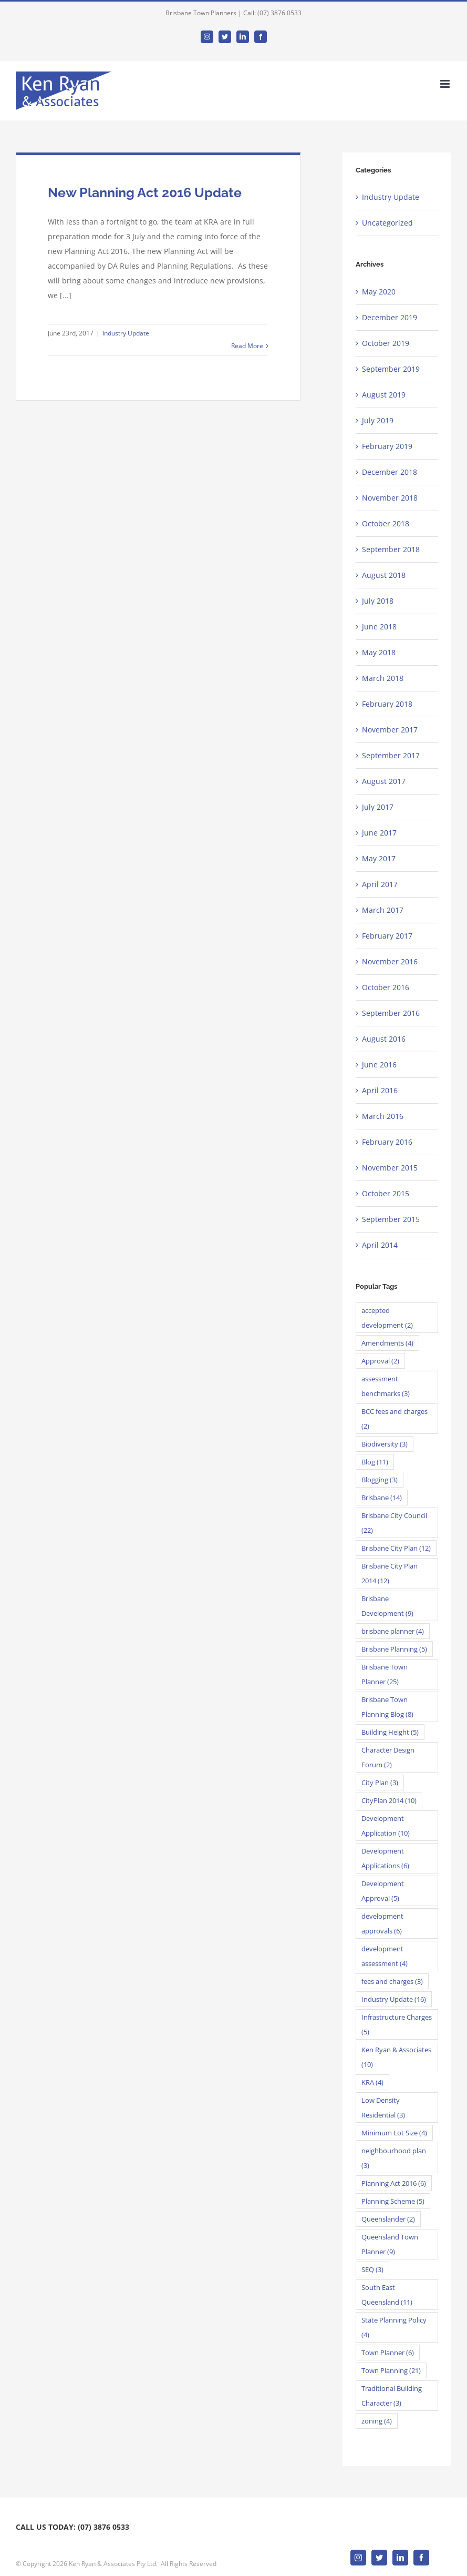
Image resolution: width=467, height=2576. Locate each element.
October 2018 (385, 523)
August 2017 (384, 781)
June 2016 (379, 1065)
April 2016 (380, 1090)
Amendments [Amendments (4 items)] (387, 1343)
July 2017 (377, 807)
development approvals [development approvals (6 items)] (382, 1923)
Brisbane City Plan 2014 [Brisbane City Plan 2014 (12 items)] (389, 1573)
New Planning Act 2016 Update (145, 192)
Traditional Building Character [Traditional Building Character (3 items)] (391, 2396)
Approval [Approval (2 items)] (380, 1361)
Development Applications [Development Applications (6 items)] (385, 1858)
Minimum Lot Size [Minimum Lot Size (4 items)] (394, 2132)
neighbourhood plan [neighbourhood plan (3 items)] (393, 2158)
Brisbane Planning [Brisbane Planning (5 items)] (394, 1649)
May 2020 (379, 292)
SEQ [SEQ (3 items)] (372, 2269)
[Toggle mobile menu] (445, 83)
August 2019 (384, 395)
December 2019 (389, 317)
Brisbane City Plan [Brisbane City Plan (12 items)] (396, 1548)
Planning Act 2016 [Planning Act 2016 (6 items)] (393, 2183)
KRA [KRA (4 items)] (372, 2082)
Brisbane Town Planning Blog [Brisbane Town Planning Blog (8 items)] (387, 1707)
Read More (247, 345)
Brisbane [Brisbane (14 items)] (381, 1497)
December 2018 (389, 472)
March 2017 (382, 910)
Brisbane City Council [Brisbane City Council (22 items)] (394, 1523)
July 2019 (377, 420)
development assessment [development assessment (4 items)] (384, 1956)
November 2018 (390, 498)
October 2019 (385, 343)
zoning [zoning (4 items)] (376, 2421)
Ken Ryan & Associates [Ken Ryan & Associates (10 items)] (396, 2057)
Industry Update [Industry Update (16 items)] (393, 1999)
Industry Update (125, 333)
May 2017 (379, 858)
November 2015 (390, 1168)
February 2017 (387, 936)
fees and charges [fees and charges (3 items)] (392, 1981)
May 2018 (379, 652)
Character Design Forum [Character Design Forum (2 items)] (387, 1757)
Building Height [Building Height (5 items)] (390, 1732)
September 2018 (391, 549)
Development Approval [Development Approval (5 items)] (382, 1891)
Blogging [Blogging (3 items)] (379, 1479)
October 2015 (385, 1193)
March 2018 (382, 678)
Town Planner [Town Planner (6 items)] (387, 2352)
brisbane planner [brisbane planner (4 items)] (392, 1631)
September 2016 (391, 1013)
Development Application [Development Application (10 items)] (385, 1826)
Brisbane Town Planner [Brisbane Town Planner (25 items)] (384, 1674)
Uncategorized (387, 223)
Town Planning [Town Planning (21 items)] (391, 2370)
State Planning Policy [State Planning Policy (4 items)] (394, 2327)
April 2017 (380, 884)
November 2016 (390, 961)
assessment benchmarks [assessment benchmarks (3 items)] (385, 1386)
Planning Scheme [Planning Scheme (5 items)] (392, 2201)
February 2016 (387, 1142)
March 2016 (382, 1116)
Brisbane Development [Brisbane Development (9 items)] (387, 1606)
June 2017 (379, 833)
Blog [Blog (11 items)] (374, 1462)
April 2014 (380, 1245)
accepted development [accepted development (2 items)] (387, 1318)
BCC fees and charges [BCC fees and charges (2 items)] (394, 1419)
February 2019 (387, 446)
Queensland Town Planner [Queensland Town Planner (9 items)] (389, 2244)
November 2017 (390, 730)
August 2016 (384, 1039)
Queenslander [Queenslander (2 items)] (388, 2219)
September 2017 (391, 755)
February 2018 (387, 704)
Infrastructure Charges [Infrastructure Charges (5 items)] (396, 2024)
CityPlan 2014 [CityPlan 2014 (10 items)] (389, 1800)
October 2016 (385, 987)
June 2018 (379, 627)
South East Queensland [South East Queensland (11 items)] (386, 2295)
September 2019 (391, 369)
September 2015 (391, 1219)
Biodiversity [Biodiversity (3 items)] (384, 1444)
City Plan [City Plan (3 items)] (379, 1782)
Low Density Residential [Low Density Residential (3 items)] (383, 2107)
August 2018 (384, 575)
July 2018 (377, 601)
